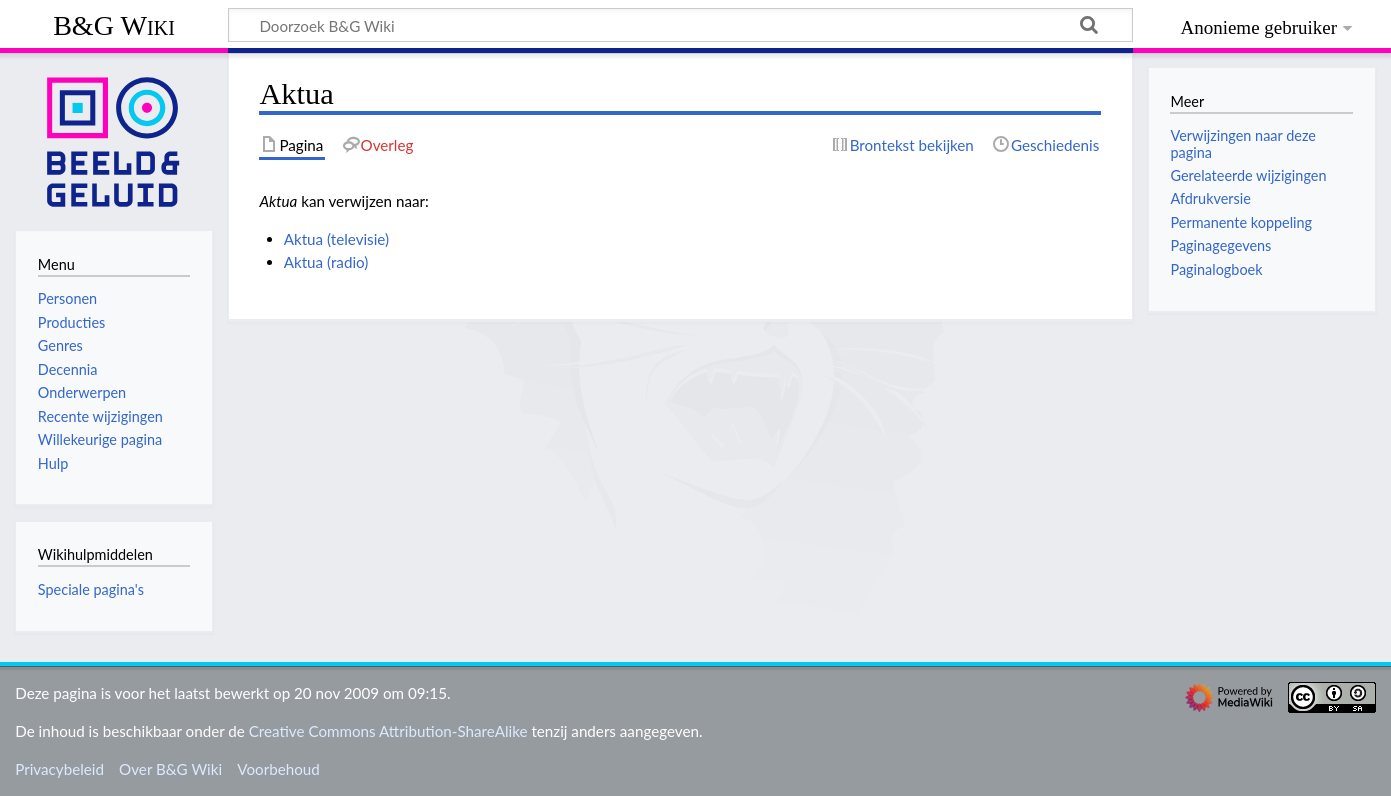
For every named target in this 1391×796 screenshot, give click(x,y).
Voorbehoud (278, 769)
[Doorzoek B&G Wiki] (680, 25)
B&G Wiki (114, 25)
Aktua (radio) (326, 262)
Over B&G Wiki (170, 769)
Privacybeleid (59, 769)
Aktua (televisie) (336, 239)
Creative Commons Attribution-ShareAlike (388, 731)
